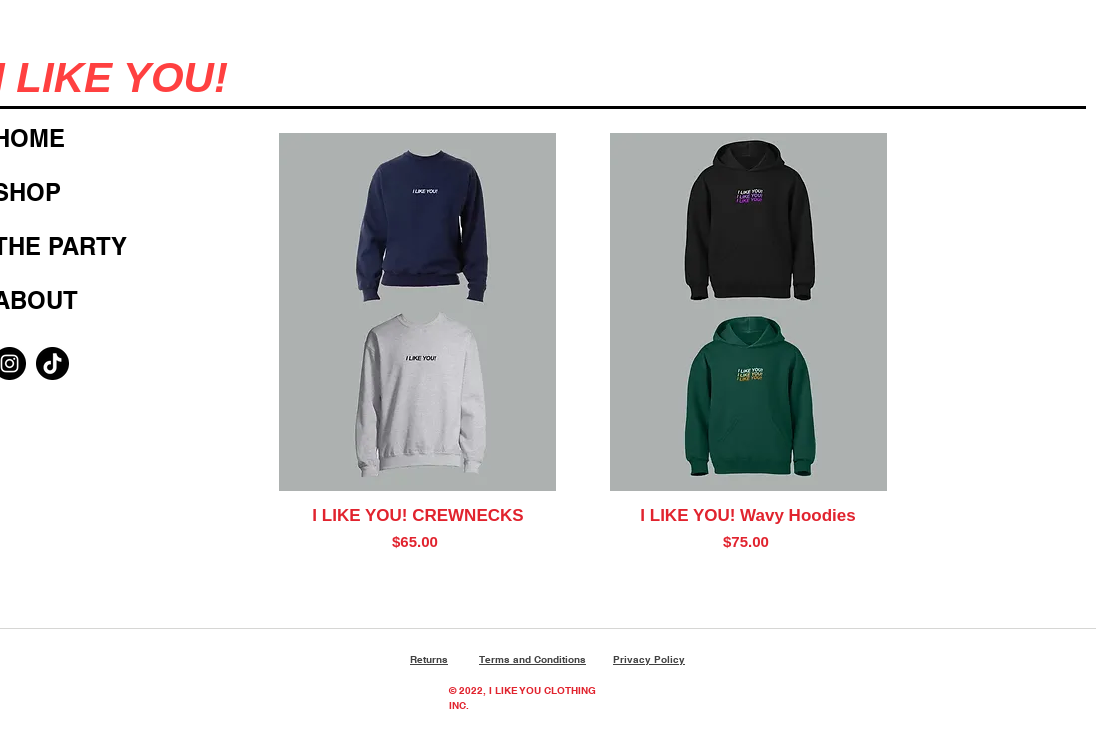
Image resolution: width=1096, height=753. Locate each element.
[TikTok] (52, 363)
